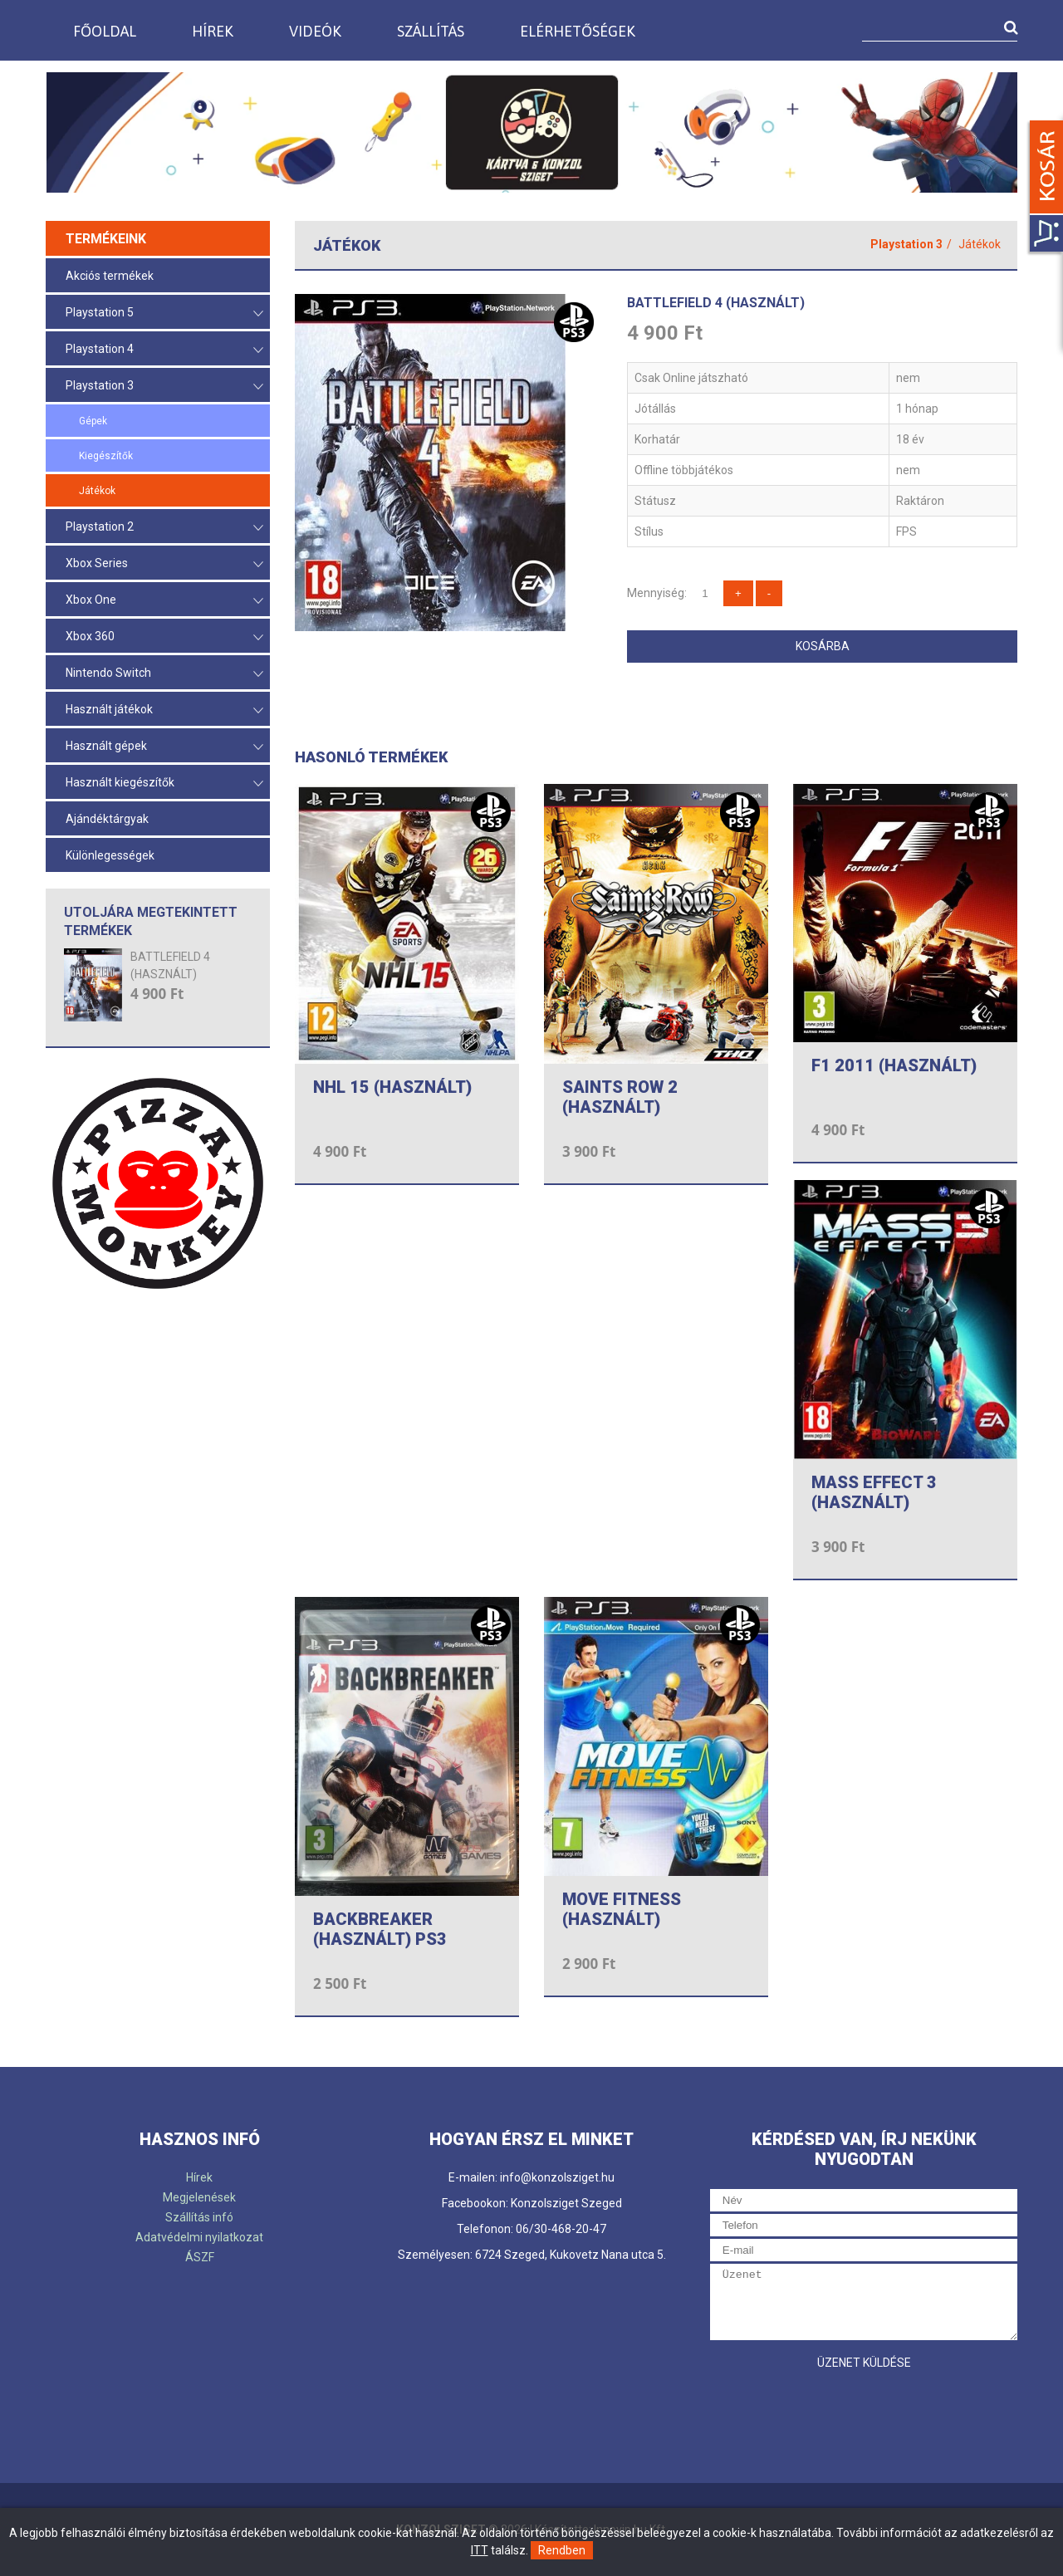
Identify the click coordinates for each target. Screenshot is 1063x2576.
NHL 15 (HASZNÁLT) (392, 1087)
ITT (479, 2550)
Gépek (93, 421)
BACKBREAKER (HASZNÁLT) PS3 (380, 1929)
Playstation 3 (164, 386)
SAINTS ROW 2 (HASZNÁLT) (620, 1097)
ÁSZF (199, 2257)
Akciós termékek (110, 275)
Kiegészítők (106, 456)
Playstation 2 (164, 527)
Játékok (97, 491)
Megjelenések (199, 2197)
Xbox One (164, 600)
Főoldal (104, 31)
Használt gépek (164, 747)
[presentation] (836, 2410)
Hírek (212, 31)
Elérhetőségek (577, 31)
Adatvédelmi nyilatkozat (199, 2237)
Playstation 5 (164, 313)
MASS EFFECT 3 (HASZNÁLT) (874, 1492)
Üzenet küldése (864, 2362)
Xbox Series (164, 564)
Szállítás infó (199, 2217)
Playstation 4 (164, 350)
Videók (315, 31)
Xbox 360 (164, 637)
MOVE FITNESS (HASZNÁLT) (621, 1909)
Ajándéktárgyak (107, 818)
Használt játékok (164, 710)
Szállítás (430, 31)
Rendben (561, 2550)
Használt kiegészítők (164, 783)
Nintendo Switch (164, 673)
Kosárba (823, 646)
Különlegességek (110, 855)
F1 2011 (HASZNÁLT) (894, 1065)
